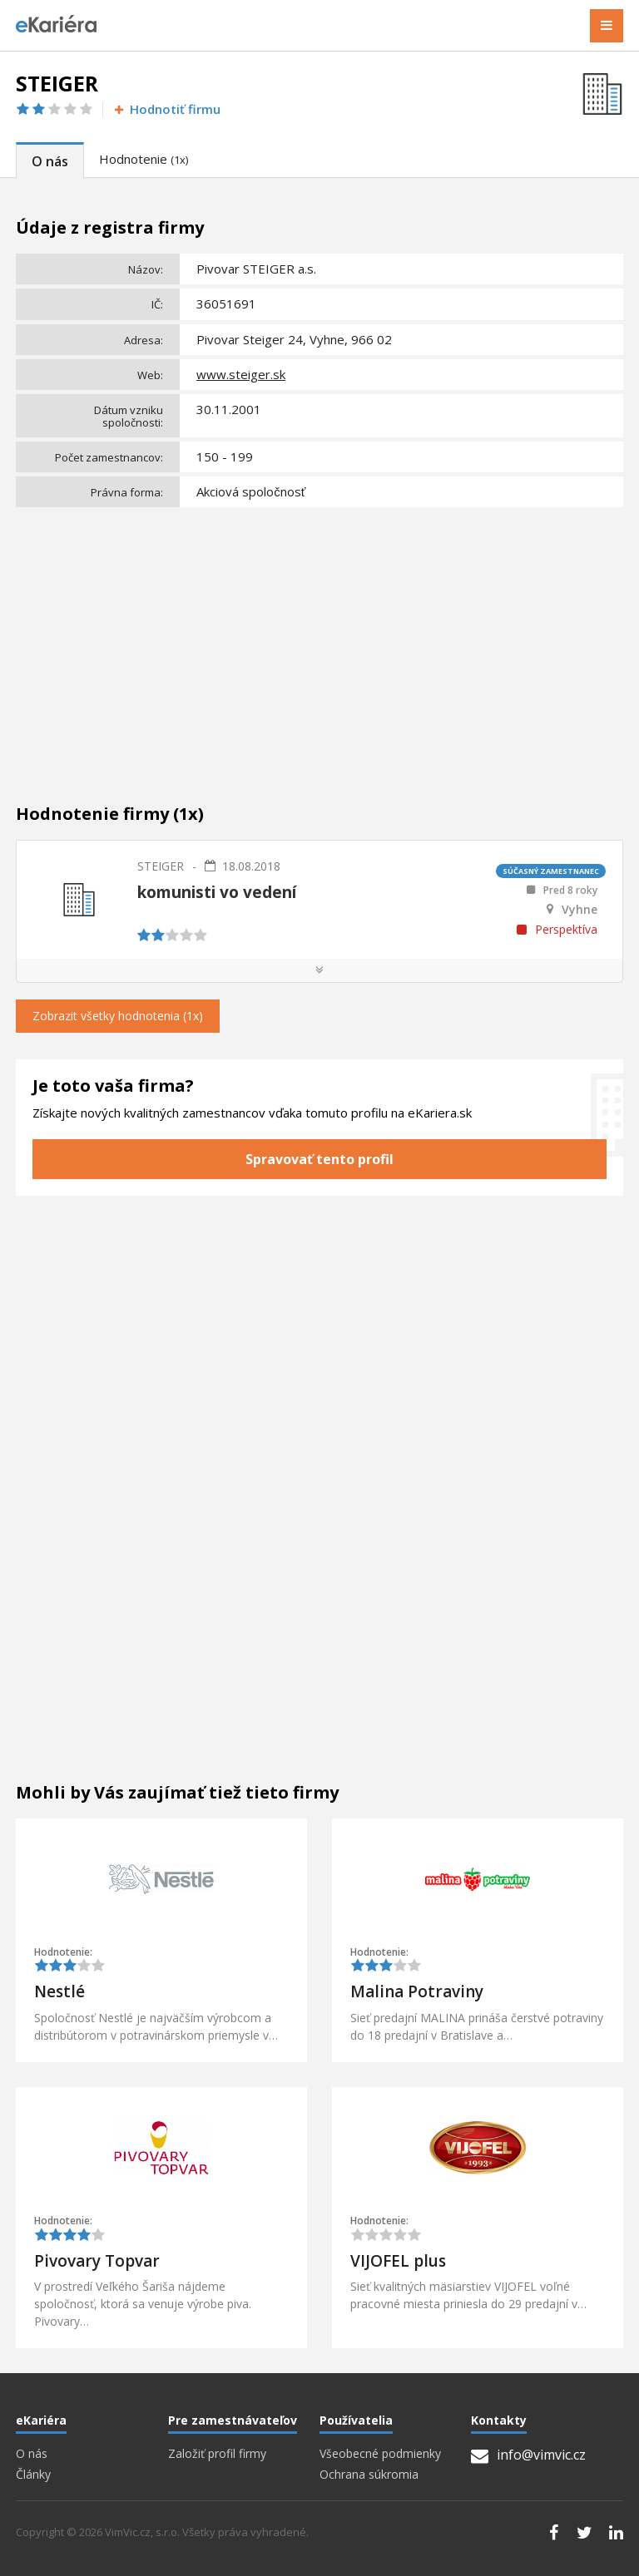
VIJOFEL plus (398, 2261)
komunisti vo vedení (216, 892)
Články (33, 2474)
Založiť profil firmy (217, 2453)
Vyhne (579, 909)
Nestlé (59, 1991)
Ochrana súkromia (369, 2474)
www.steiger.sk (240, 374)
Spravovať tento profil (319, 1159)
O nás (50, 161)
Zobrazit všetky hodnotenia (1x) (117, 1016)
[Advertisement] (319, 637)
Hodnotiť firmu (165, 109)
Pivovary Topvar (97, 2261)
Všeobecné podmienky (380, 2453)
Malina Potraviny (416, 1991)
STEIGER (160, 866)
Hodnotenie (143, 159)
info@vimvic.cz (528, 2454)
